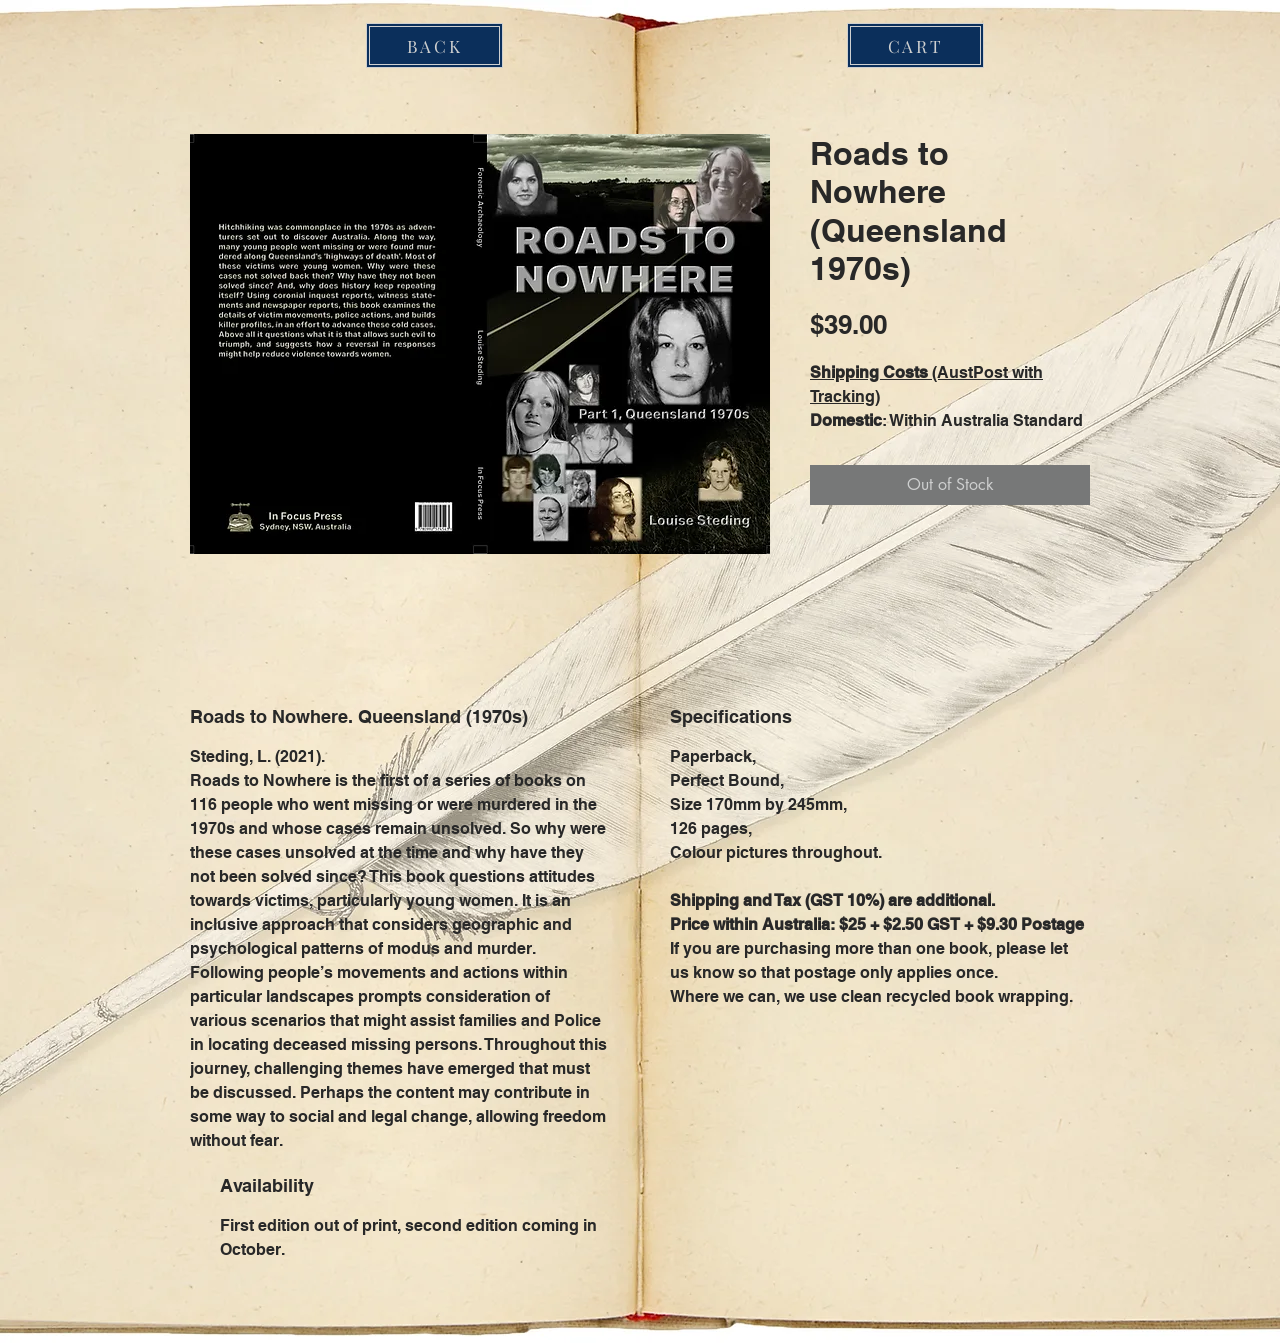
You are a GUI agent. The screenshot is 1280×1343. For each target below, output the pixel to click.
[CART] (915, 45)
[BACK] (434, 45)
